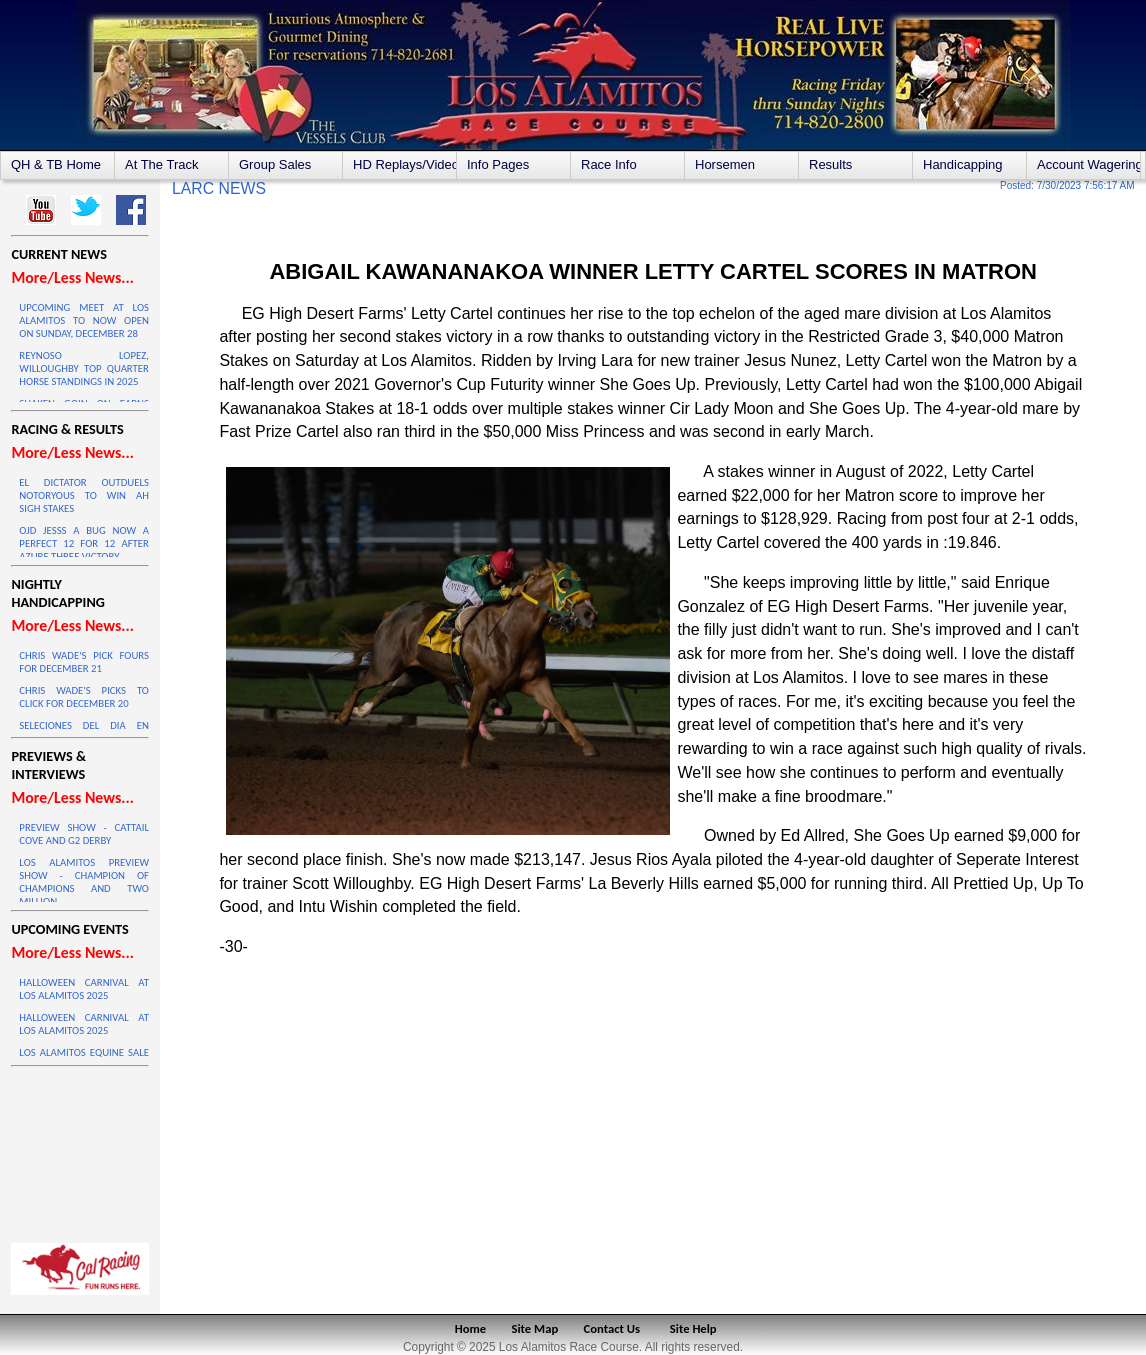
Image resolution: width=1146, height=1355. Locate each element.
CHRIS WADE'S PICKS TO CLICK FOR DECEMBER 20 (84, 697)
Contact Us (612, 1328)
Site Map (535, 1328)
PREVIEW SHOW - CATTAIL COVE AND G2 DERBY (84, 834)
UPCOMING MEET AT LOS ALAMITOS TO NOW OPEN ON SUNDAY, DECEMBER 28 (84, 320)
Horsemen (725, 164)
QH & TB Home (56, 164)
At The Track (161, 164)
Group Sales (275, 164)
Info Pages (498, 164)
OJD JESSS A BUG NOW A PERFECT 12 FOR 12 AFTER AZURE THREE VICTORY (84, 543)
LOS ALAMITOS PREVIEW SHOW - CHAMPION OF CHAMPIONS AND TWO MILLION (84, 882)
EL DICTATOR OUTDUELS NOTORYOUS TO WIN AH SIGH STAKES (84, 495)
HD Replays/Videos (404, 164)
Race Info (609, 164)
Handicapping (963, 164)
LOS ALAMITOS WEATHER (80, 1150)
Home (470, 1328)
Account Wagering (1088, 164)
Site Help (693, 1328)
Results (830, 164)
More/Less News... (72, 277)
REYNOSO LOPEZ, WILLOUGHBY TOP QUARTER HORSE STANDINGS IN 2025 (84, 368)
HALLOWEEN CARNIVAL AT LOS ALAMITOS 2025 (84, 989)
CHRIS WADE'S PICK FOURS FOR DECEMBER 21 (84, 662)
